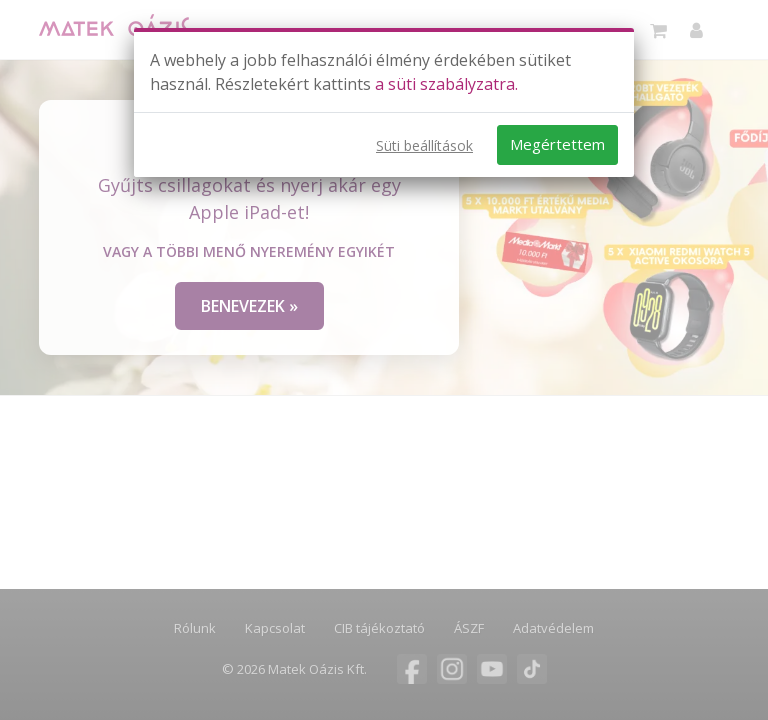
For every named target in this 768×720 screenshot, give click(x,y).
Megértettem (557, 144)
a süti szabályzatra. (446, 84)
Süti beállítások (424, 145)
